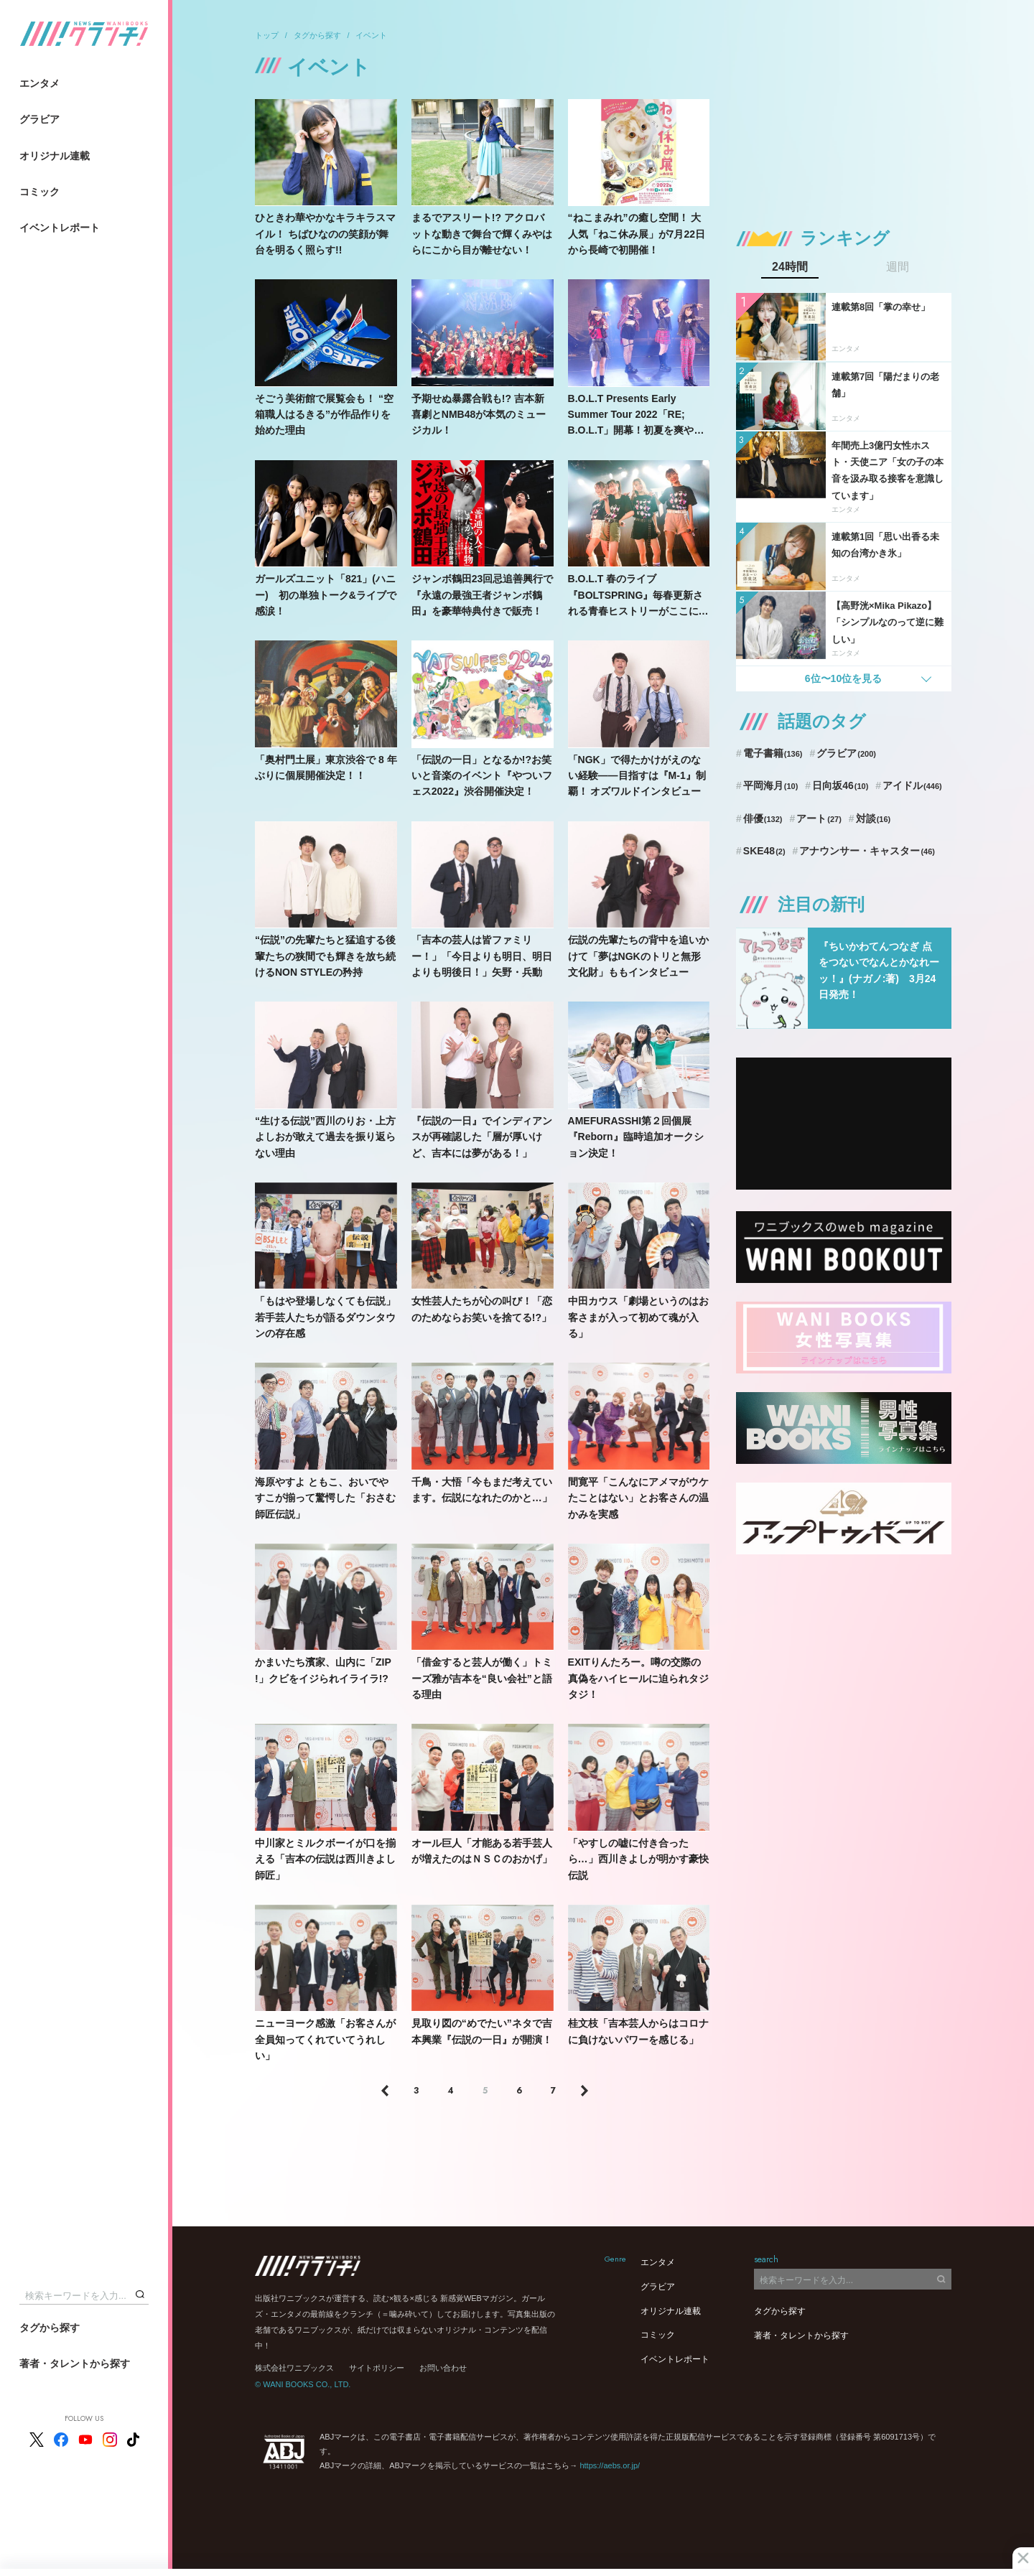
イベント (371, 35)
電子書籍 (773, 753)
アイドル (912, 785)
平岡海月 (770, 785)
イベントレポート (59, 227)
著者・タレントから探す (74, 2363)
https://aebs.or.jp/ (609, 2465)
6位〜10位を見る (843, 678)
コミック (39, 191)
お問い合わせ (443, 2367)
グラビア (39, 119)
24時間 (790, 267)
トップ (267, 35)
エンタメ (39, 83)
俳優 (763, 818)
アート (819, 818)
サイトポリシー (376, 2367)
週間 (897, 267)
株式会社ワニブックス (294, 2367)
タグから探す (49, 2327)
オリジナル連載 (54, 156)
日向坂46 (840, 785)
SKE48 (764, 851)
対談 (873, 818)
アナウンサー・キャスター (867, 851)
